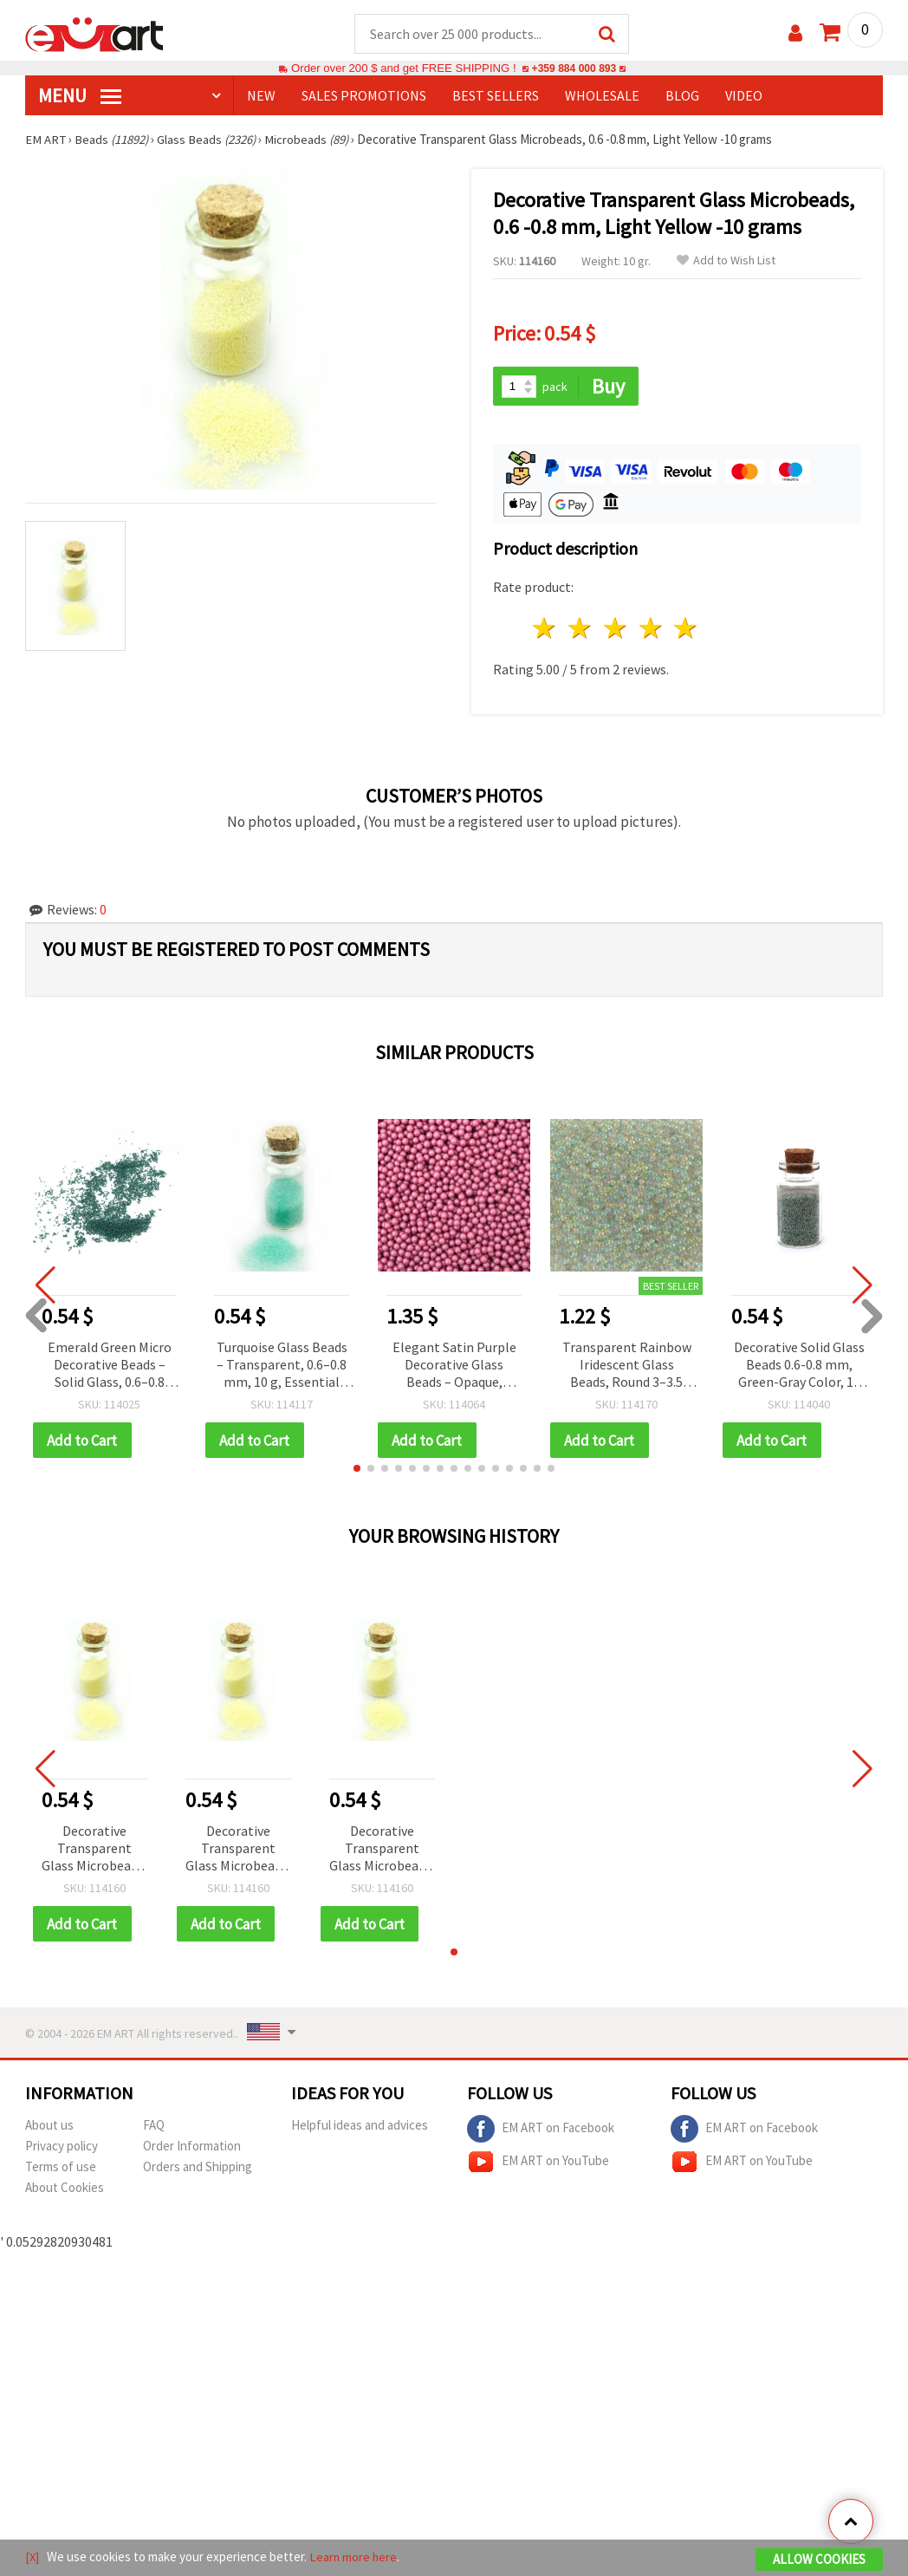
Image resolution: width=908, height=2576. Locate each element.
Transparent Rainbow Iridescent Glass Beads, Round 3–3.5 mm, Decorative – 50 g (626, 1366)
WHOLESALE (602, 96)
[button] (356, 1470)
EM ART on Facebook (540, 2131)
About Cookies (64, 2190)
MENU (79, 96)
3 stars (615, 629)
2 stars (581, 629)
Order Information (192, 2148)
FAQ (154, 2127)
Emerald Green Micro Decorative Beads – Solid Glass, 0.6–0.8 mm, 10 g (110, 1366)
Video (743, 96)
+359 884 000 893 (573, 68)
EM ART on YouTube (538, 2164)
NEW (261, 96)
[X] (32, 2557)
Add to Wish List (726, 261)
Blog (682, 96)
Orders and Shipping (197, 2169)
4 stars (651, 629)
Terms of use (60, 2169)
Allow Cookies (819, 2560)
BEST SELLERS (495, 96)
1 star (545, 629)
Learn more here (354, 2557)
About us (49, 2127)
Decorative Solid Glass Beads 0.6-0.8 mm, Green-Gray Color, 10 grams (799, 1366)
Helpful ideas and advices (359, 2127)
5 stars (686, 629)
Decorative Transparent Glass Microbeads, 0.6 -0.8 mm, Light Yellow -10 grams (94, 1851)
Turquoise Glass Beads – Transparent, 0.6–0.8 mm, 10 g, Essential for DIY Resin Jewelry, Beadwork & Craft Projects (282, 1366)
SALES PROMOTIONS (364, 96)
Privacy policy (61, 2148)
